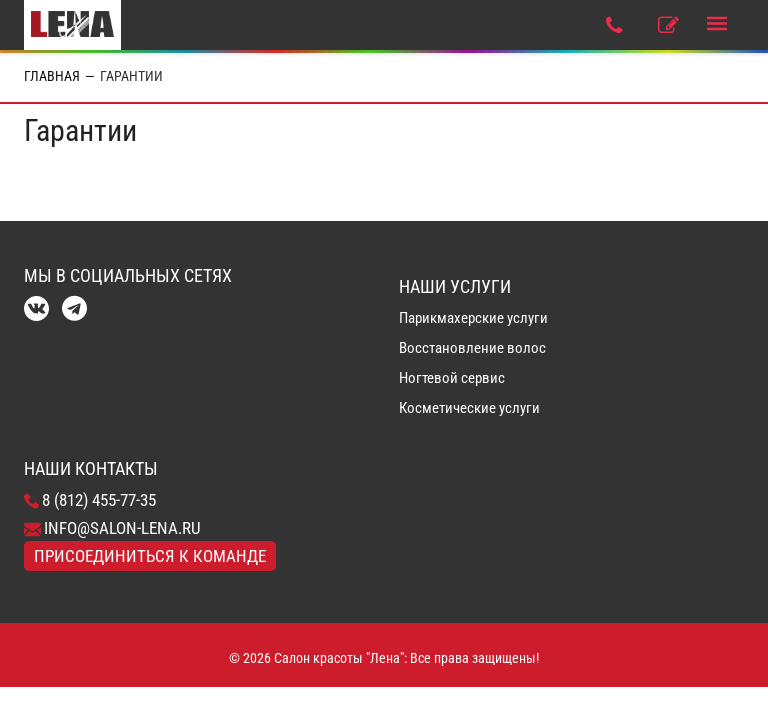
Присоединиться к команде (150, 556)
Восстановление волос (472, 348)
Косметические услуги (469, 408)
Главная (52, 76)
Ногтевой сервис (452, 378)
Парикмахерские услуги (473, 318)
